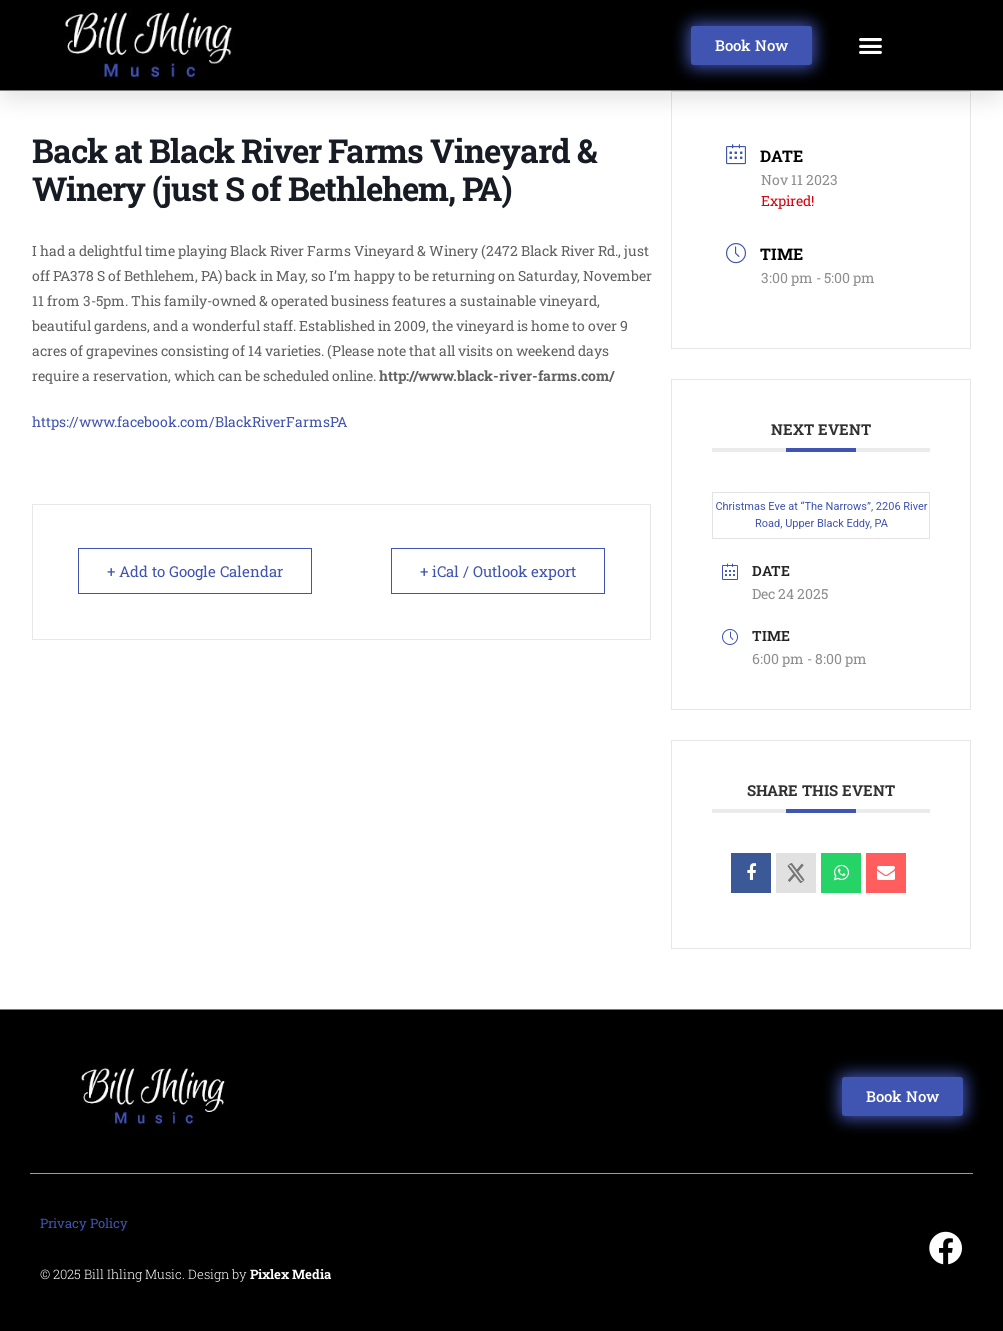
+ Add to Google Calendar (195, 571)
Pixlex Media (290, 1274)
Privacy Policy (84, 1223)
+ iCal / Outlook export (498, 571)
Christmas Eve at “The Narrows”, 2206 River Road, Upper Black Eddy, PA (821, 515)
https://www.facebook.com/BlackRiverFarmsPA (189, 421)
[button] (871, 45)
